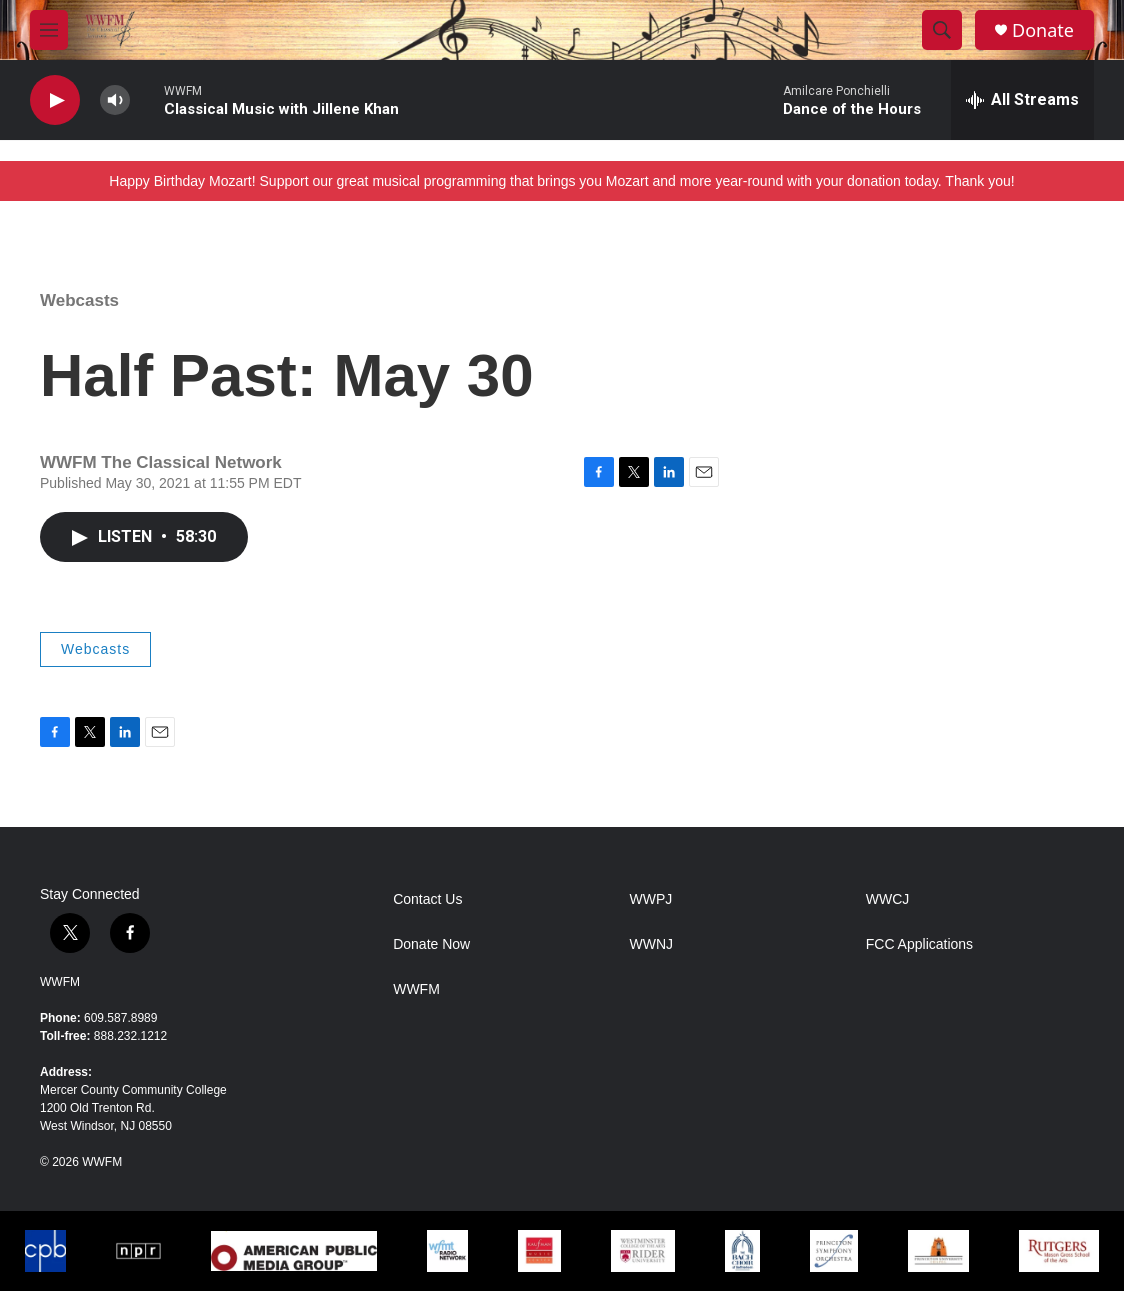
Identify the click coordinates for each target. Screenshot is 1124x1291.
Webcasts (79, 300)
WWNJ (651, 944)
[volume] (115, 100)
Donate (1043, 30)
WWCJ (888, 899)
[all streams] (1022, 100)
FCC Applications (919, 944)
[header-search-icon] (942, 30)
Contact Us (427, 899)
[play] (55, 100)
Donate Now (431, 944)
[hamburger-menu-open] (49, 30)
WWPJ (650, 899)
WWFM (60, 982)
